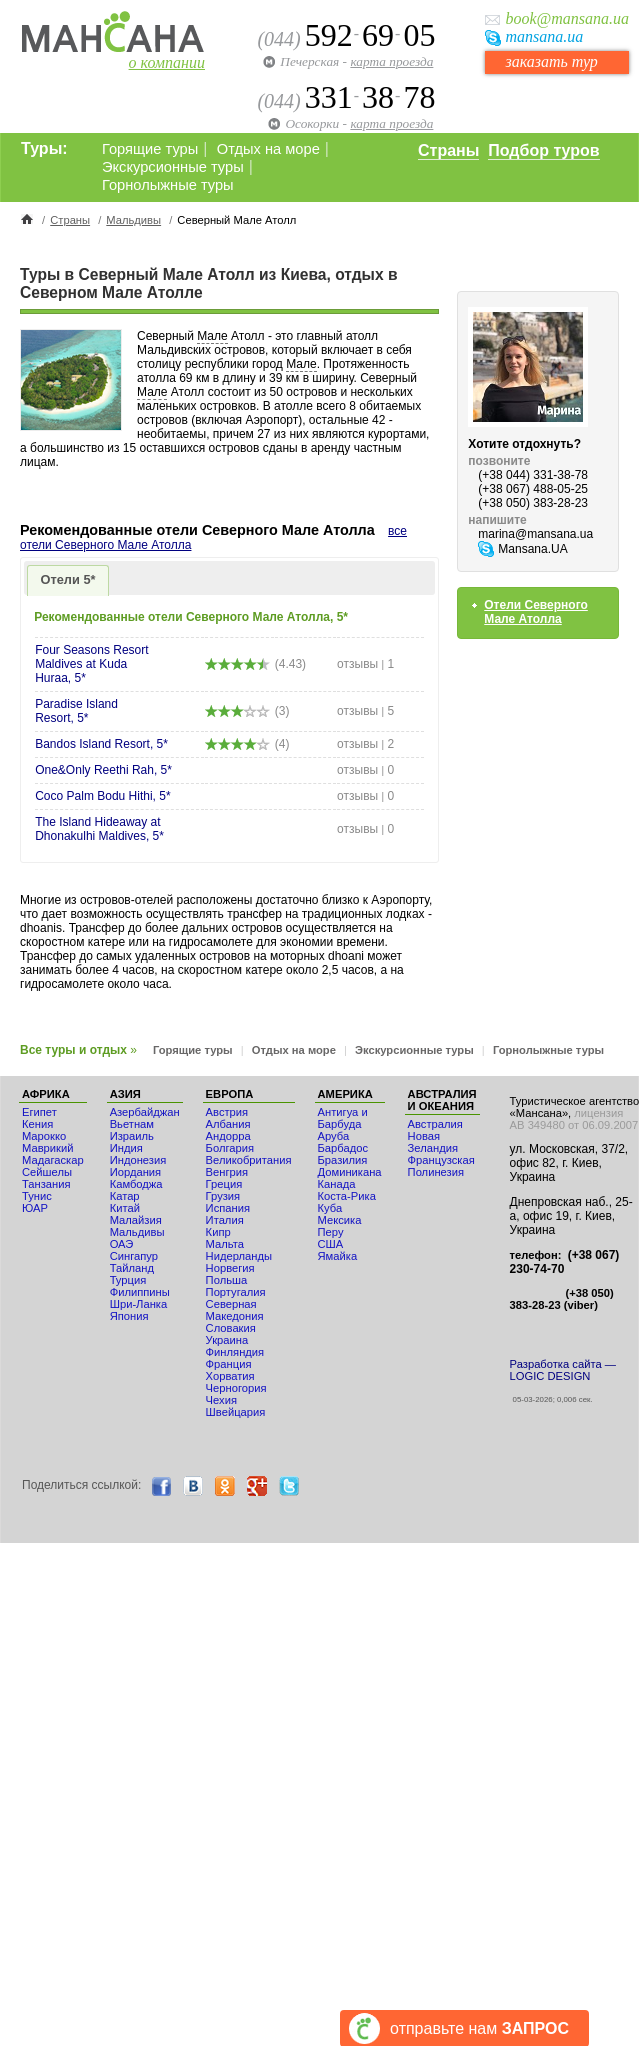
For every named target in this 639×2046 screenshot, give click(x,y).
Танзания (46, 1184)
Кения (37, 1124)
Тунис (37, 1196)
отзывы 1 (365, 664)
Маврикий (47, 1148)
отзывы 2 (365, 744)
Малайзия (136, 1220)
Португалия (236, 1292)
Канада (337, 1184)
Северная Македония (235, 1310)
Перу (331, 1232)
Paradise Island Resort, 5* (76, 711)
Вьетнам (132, 1124)
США (331, 1244)
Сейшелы (47, 1172)
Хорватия (230, 1376)
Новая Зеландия (433, 1142)
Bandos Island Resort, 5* (101, 744)
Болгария (230, 1148)
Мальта (225, 1244)
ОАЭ (122, 1244)
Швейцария (236, 1412)
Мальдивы (133, 220)
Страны (448, 150)
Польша (227, 1280)
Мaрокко (44, 1136)
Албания (228, 1124)
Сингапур (134, 1256)
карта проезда (391, 61)
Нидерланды (239, 1256)
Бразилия (343, 1160)
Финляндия (235, 1352)
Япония (129, 1316)
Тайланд (132, 1268)
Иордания (135, 1172)
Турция (128, 1280)
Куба (330, 1208)
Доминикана (350, 1172)
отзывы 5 (365, 711)
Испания (228, 1208)
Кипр (218, 1232)
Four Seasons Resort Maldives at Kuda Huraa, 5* (91, 664)
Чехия (221, 1400)
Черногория (236, 1388)
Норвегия (230, 1268)
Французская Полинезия (441, 1166)
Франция (229, 1364)
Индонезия (138, 1160)
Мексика (340, 1220)
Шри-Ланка (139, 1304)
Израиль (132, 1136)
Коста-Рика (347, 1196)
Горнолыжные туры (168, 185)
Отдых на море (268, 149)
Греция (224, 1184)
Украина (227, 1340)
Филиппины (140, 1292)
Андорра (228, 1136)
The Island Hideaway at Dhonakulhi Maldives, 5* (99, 829)
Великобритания (249, 1160)
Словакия (231, 1328)
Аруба (334, 1136)
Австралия (435, 1124)
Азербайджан (145, 1112)
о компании (167, 62)
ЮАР (35, 1208)
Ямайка (338, 1256)
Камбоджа (136, 1184)
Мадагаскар (53, 1160)
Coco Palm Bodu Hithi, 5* (102, 796)
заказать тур (551, 61)
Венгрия (227, 1172)
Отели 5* (68, 579)
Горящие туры (150, 149)
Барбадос (343, 1148)
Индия (126, 1148)
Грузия (223, 1196)
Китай (125, 1208)
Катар (125, 1196)
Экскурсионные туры (173, 167)
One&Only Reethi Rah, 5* (103, 770)
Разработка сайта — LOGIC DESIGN (563, 1370)
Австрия (227, 1112)
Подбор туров (543, 150)
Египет (39, 1112)
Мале (212, 336)
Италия (225, 1220)
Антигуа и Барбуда (343, 1118)
